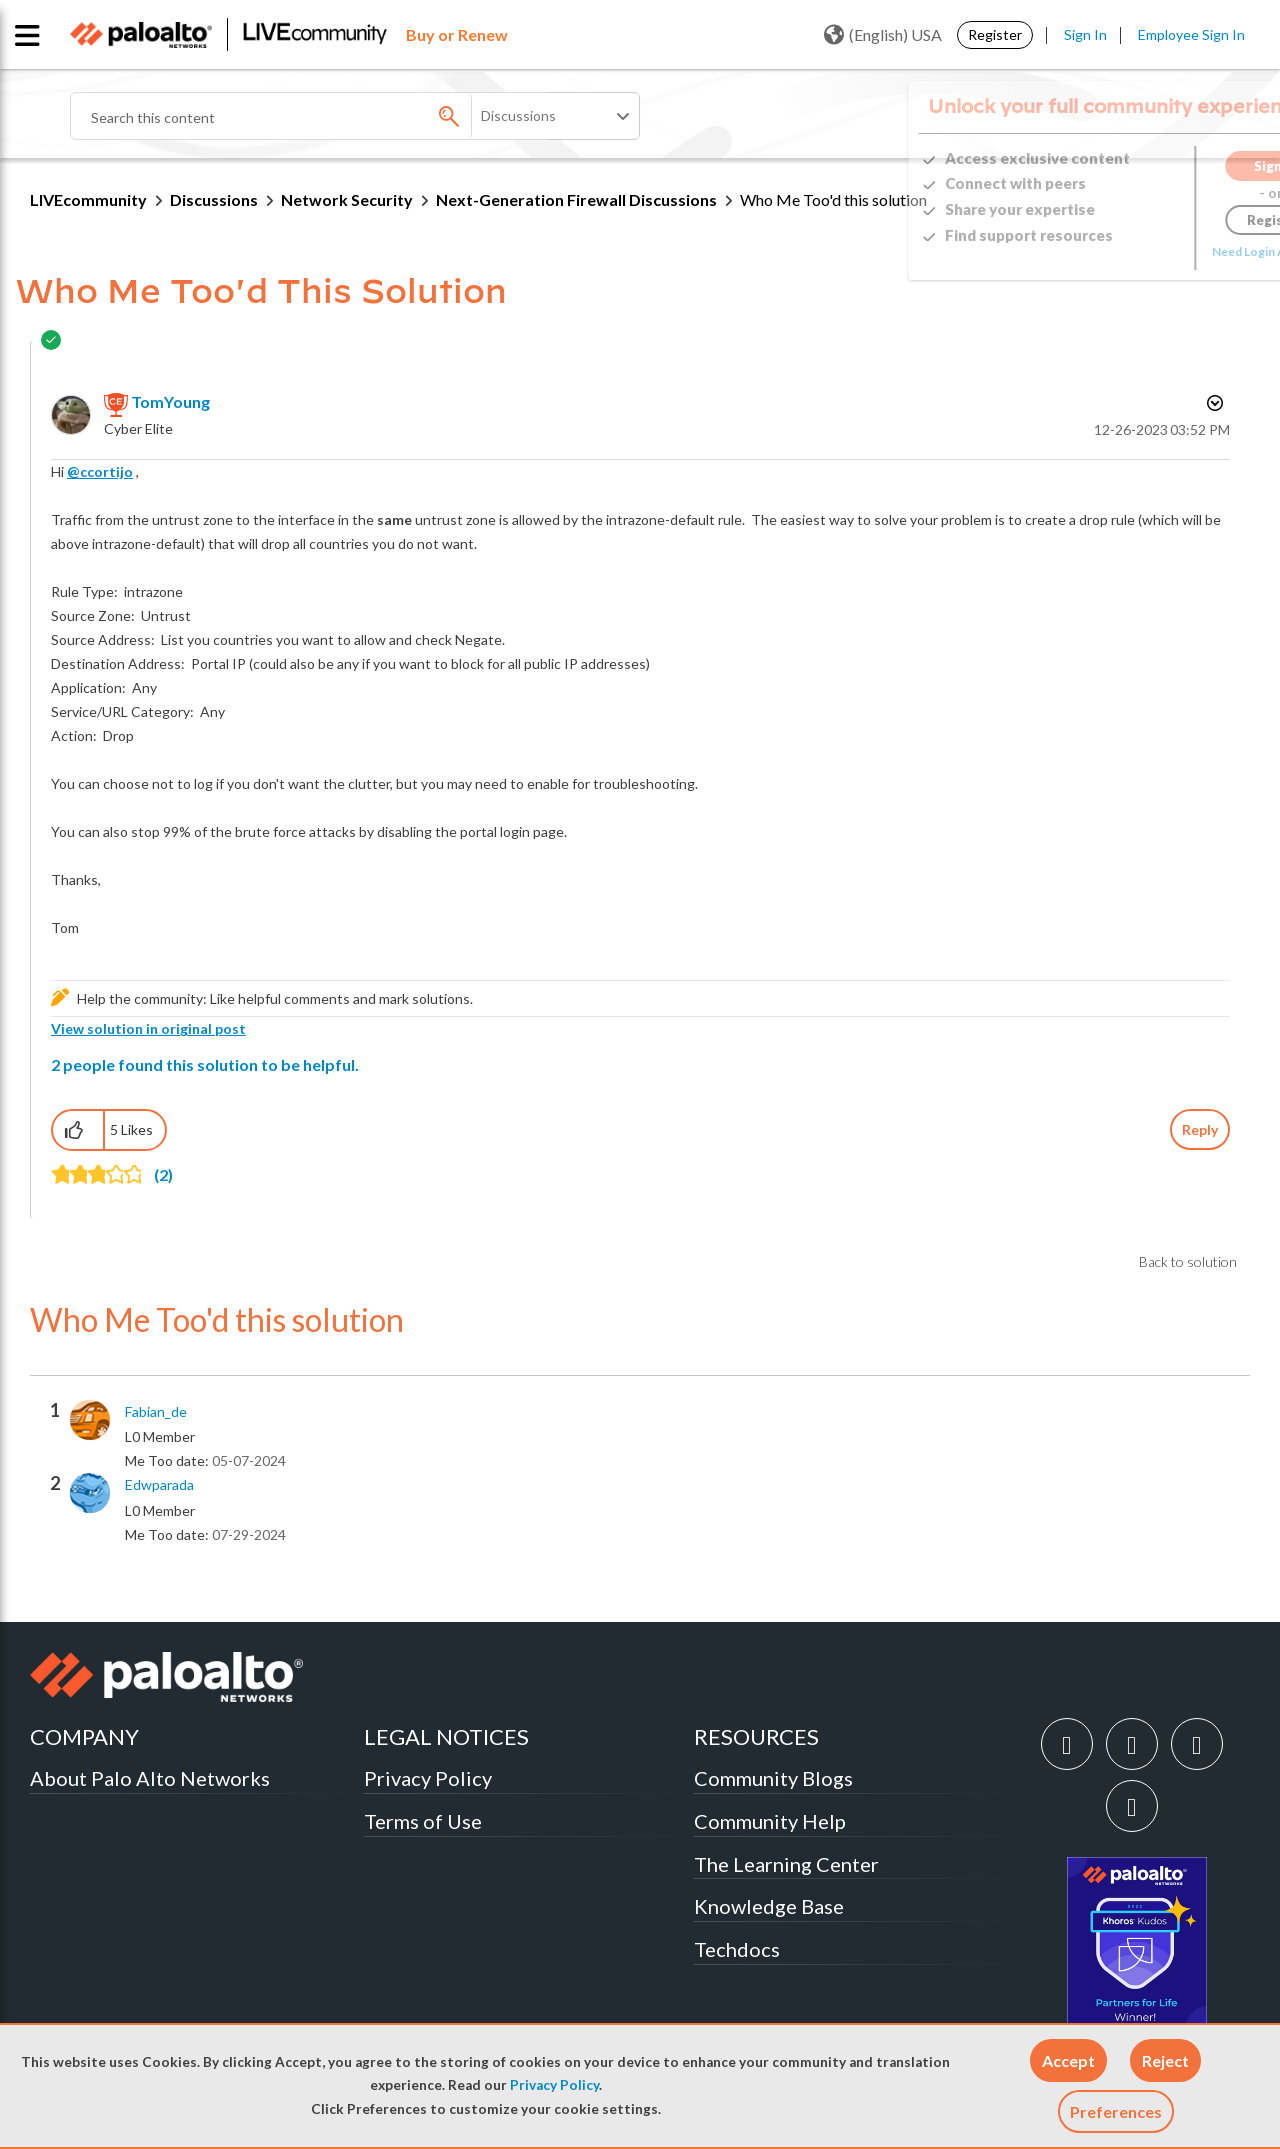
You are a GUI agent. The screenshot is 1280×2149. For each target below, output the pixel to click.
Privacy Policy (554, 2085)
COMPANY (84, 1736)
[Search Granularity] (557, 116)
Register (995, 34)
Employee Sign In (1191, 34)
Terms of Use (423, 1821)
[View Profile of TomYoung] (170, 401)
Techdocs (737, 1949)
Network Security (347, 199)
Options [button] (1213, 403)
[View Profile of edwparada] (159, 1485)
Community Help (770, 1821)
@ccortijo (100, 471)
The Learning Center (786, 1864)
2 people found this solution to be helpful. (205, 1064)
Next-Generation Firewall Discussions (576, 199)
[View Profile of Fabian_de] (156, 1412)
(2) (163, 1174)
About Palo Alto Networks (150, 1778)
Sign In (1085, 34)
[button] (1068, 2060)
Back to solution (1188, 1261)
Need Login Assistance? (1160, 251)
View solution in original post (148, 1028)
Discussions (214, 199)
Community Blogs (773, 1778)
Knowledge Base (769, 1906)
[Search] (310, 116)
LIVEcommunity (88, 199)
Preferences (1116, 2111)
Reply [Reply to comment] (1200, 1129)
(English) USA (883, 35)
